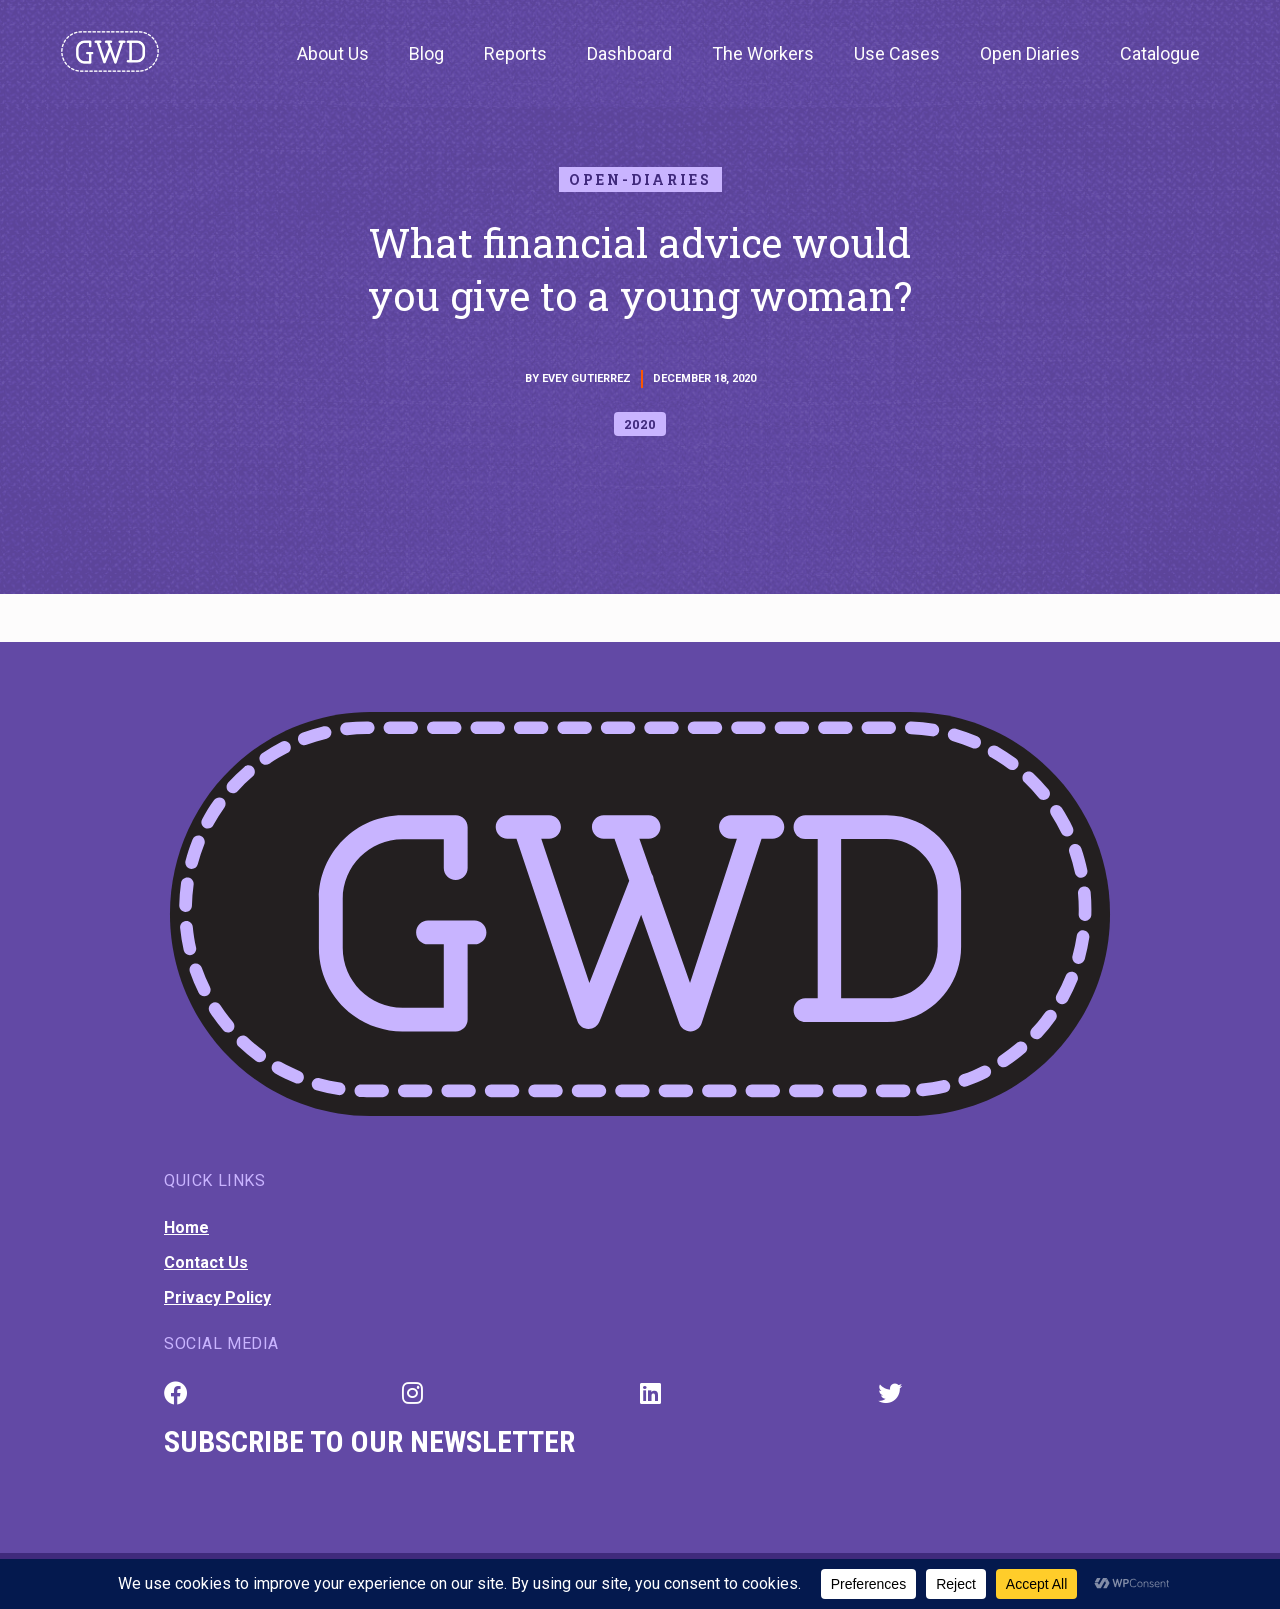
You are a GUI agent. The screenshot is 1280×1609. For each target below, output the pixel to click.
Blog (426, 53)
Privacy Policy (217, 1297)
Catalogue (1160, 53)
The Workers (763, 53)
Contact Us (206, 1262)
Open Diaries (1030, 53)
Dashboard (629, 53)
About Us (333, 53)
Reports (515, 53)
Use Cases (897, 53)
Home (186, 1227)
